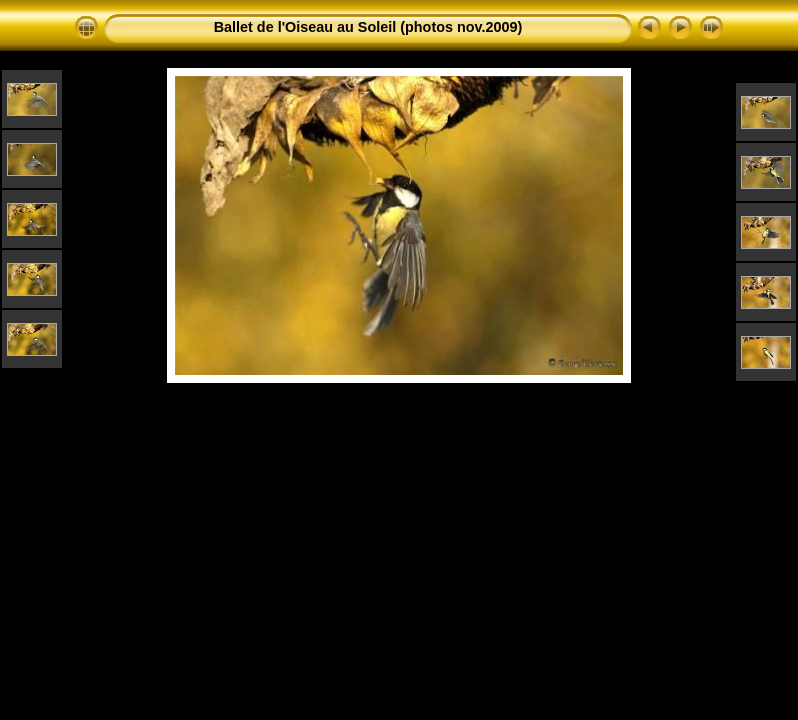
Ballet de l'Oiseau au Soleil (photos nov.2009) (368, 27)
